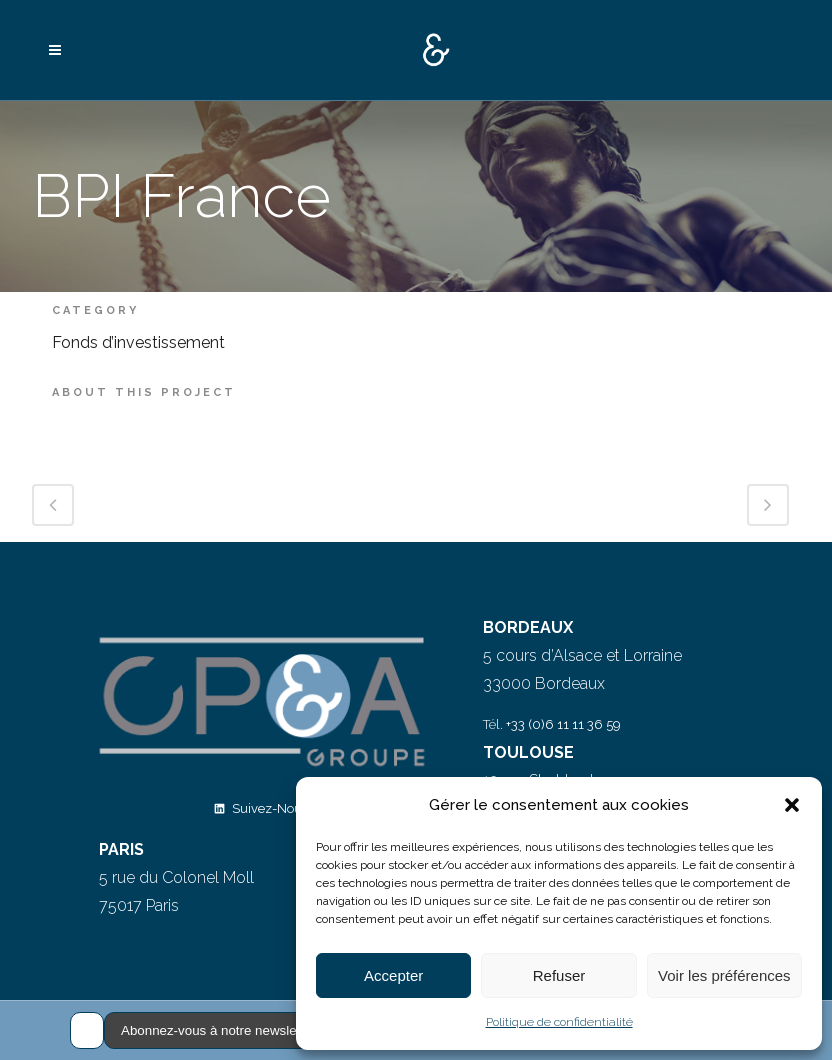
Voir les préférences (724, 975)
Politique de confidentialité (559, 1022)
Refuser (559, 975)
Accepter (393, 975)
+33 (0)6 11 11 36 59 (563, 724)
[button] (792, 805)
